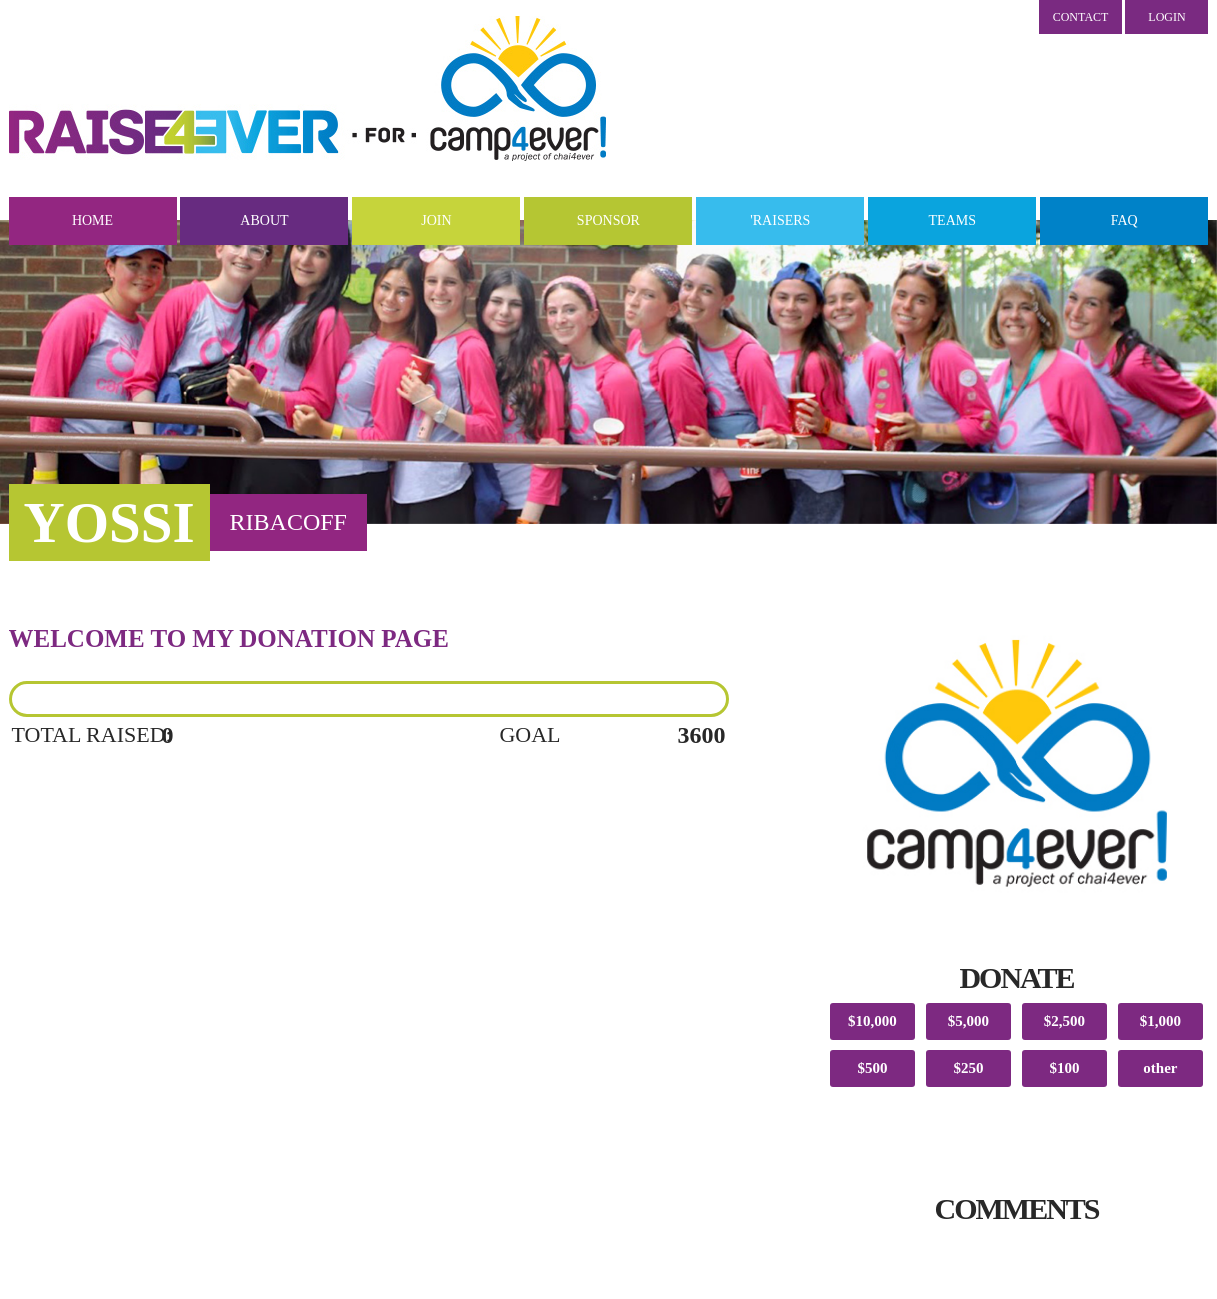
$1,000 (1160, 1021)
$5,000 (968, 1021)
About (264, 220)
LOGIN (1166, 17)
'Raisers (780, 220)
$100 (1064, 1068)
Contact (1081, 17)
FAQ (1124, 220)
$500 (872, 1068)
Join (436, 220)
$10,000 (872, 1021)
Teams (952, 220)
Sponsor (608, 220)
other (1160, 1068)
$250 (968, 1068)
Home (92, 220)
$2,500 (1064, 1021)
